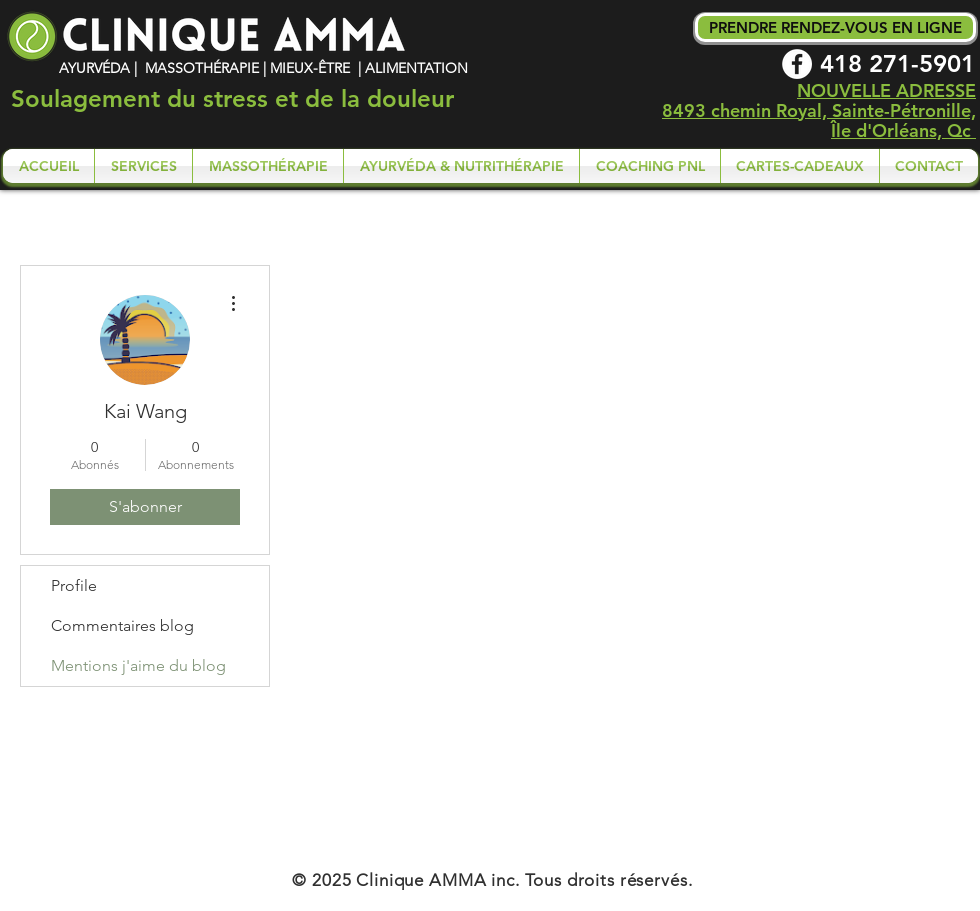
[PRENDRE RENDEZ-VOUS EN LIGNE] (835, 27)
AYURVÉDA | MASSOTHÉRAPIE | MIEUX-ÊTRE (206, 68)
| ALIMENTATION (411, 68)
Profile (74, 585)
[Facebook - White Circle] (797, 64)
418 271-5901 (897, 63)
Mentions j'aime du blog (138, 665)
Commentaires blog (122, 625)
